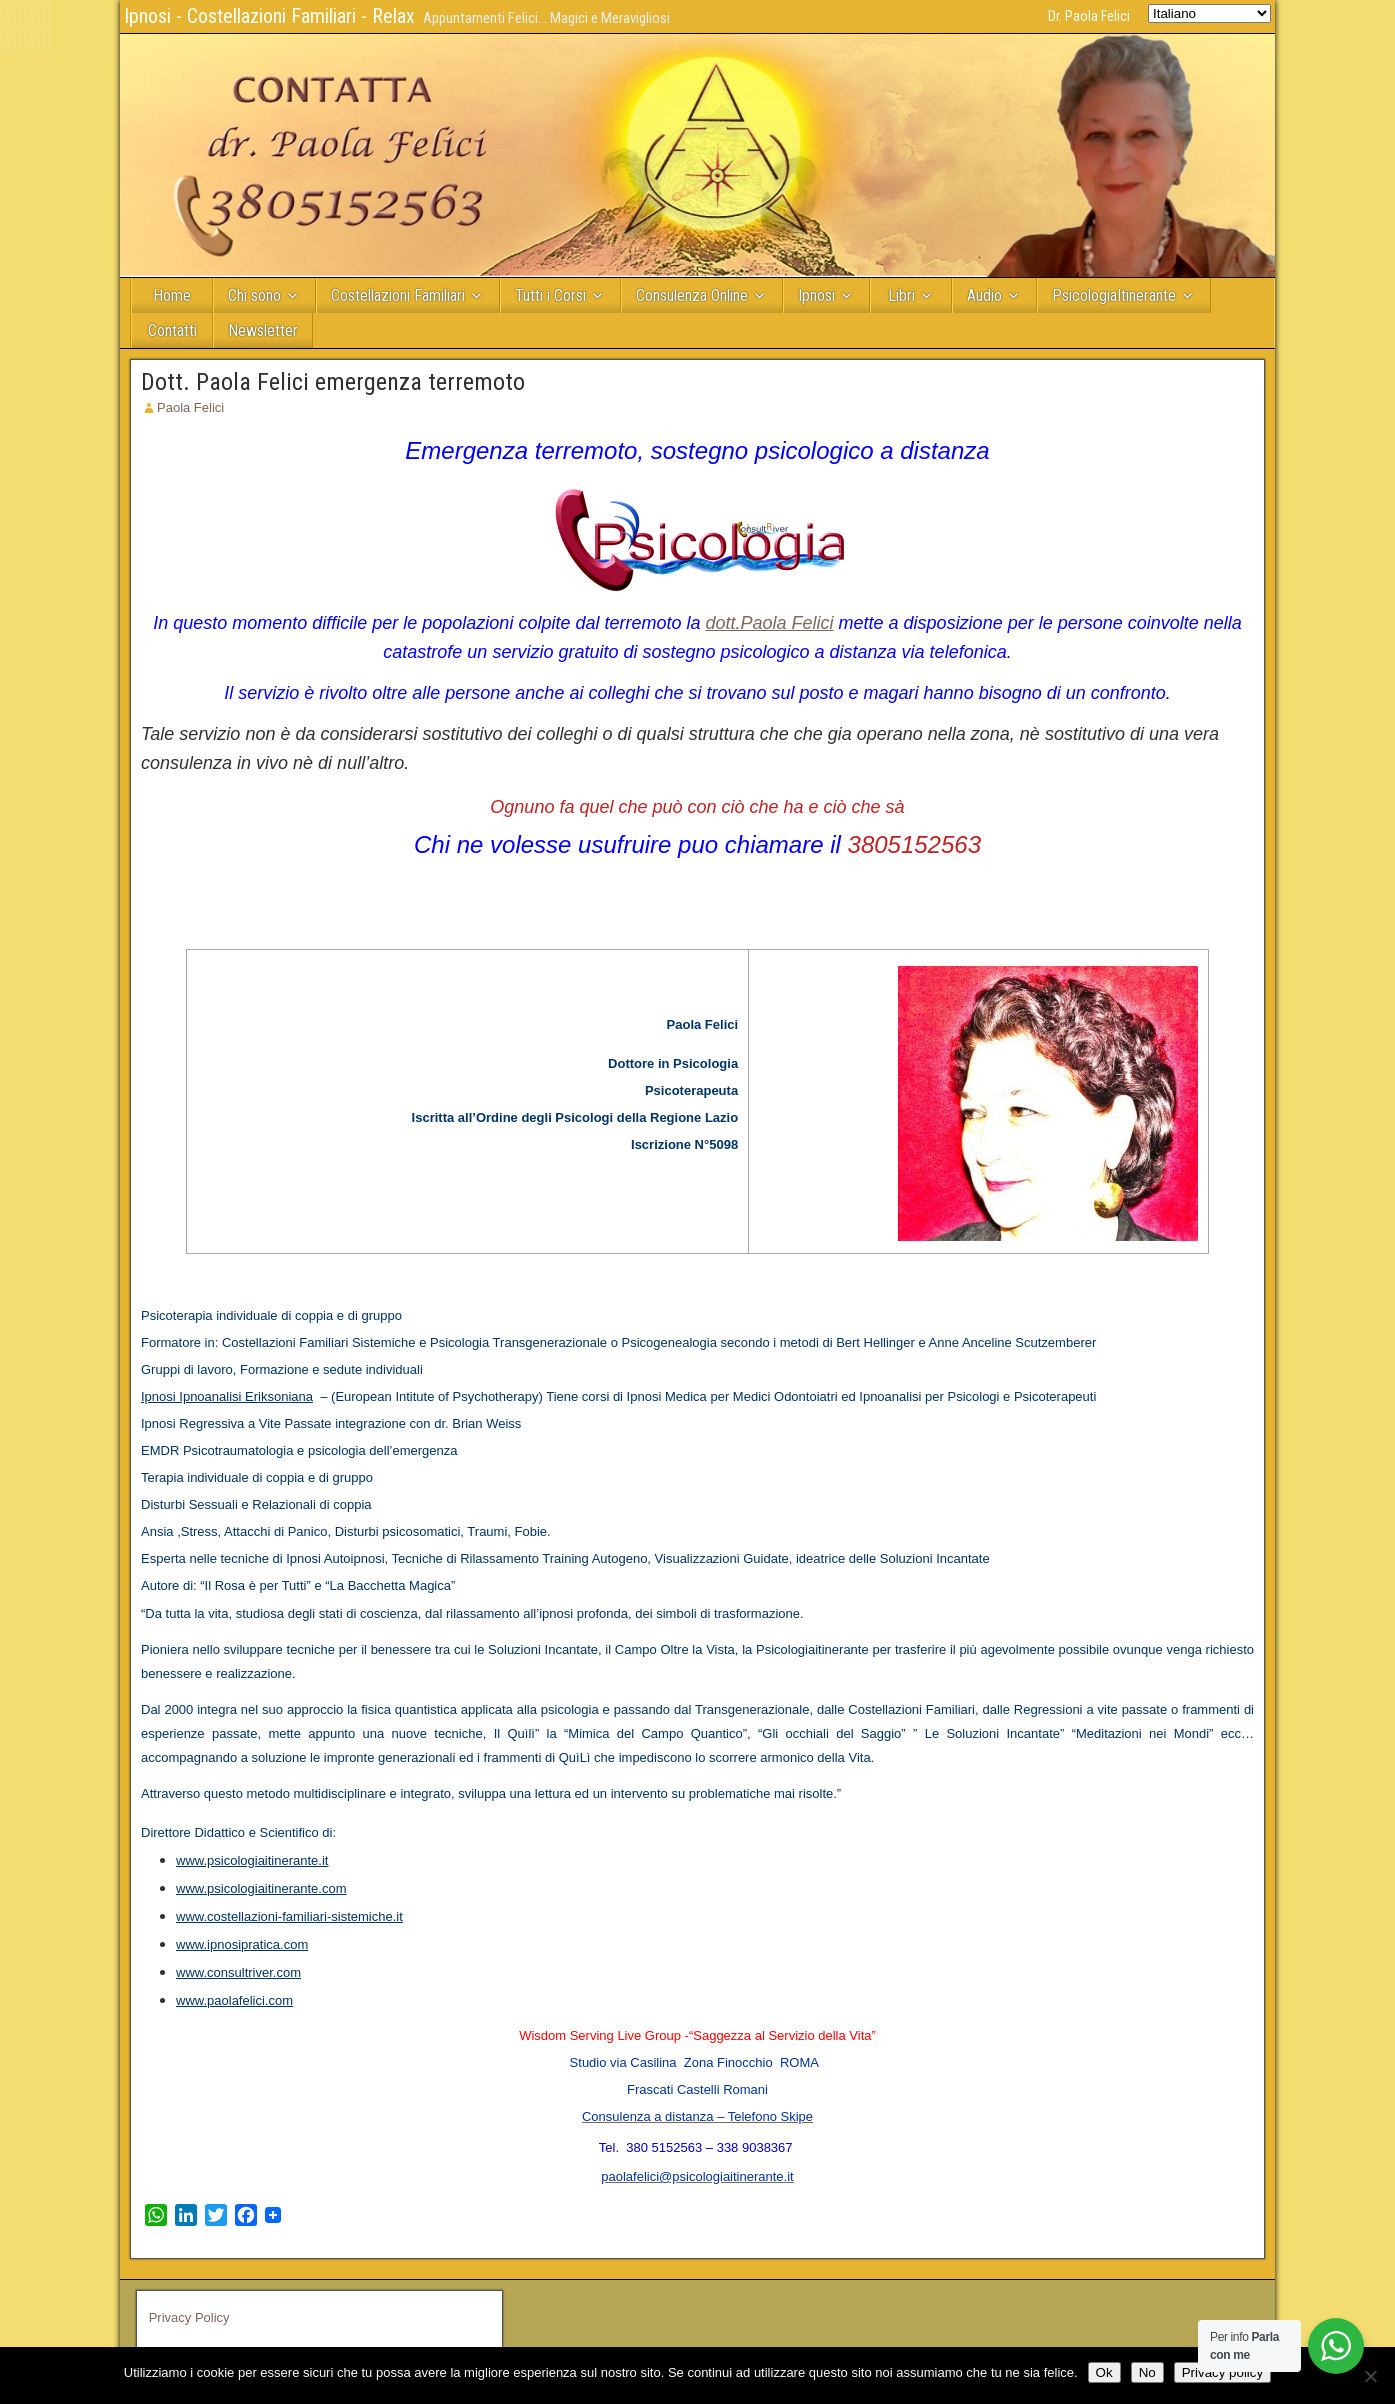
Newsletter (263, 330)
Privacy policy (1222, 2372)
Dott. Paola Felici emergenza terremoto (333, 382)
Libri (901, 295)
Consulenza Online (692, 295)
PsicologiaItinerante (1114, 295)
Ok (1104, 2372)
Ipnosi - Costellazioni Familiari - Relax (269, 16)
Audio (984, 295)
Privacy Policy (189, 2317)
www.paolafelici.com (234, 2000)
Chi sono (254, 295)
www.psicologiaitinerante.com (261, 1888)
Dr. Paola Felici (1089, 16)
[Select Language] (1209, 13)
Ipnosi (816, 295)
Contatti (172, 330)
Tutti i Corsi (550, 295)
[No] (1370, 2376)
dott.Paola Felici (769, 623)
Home (172, 295)
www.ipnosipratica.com (242, 1944)
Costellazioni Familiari (398, 295)
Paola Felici (190, 407)
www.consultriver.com (238, 1972)
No (1147, 2372)
